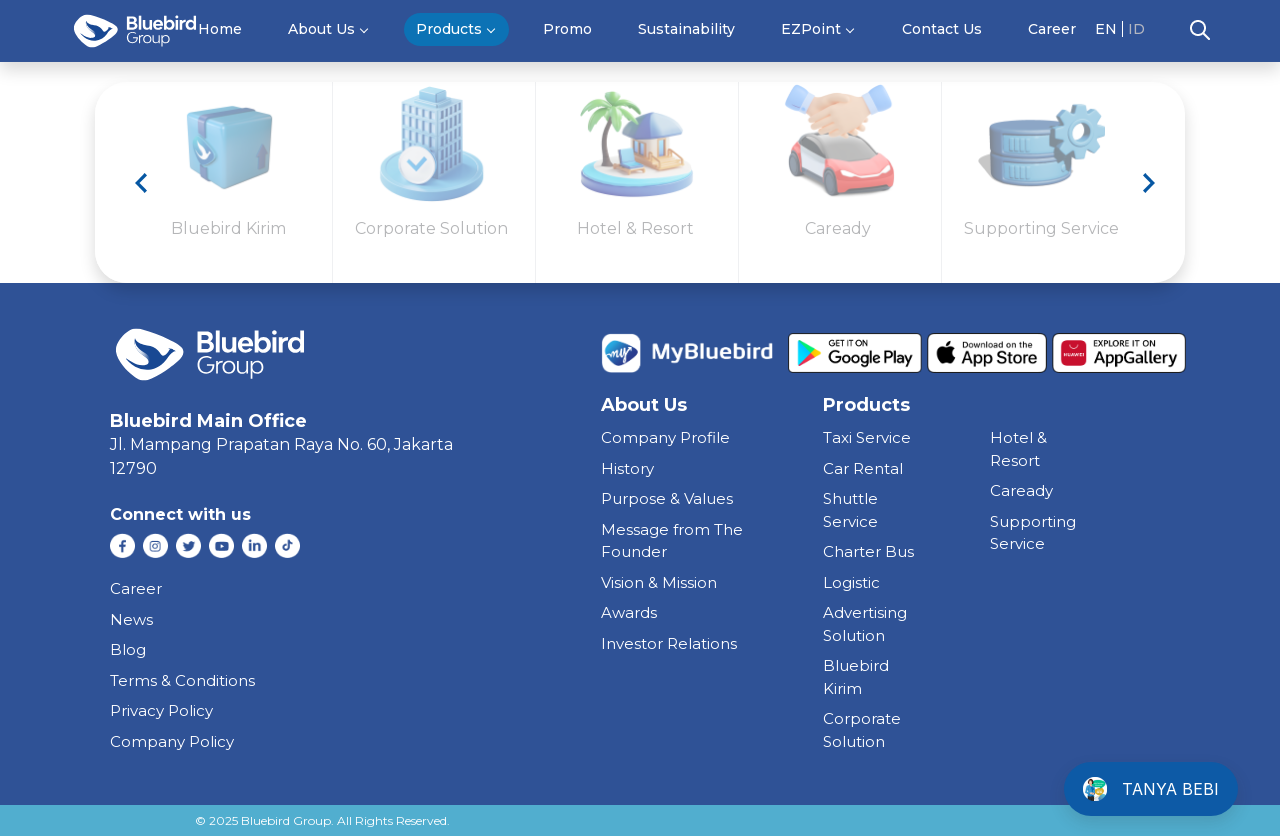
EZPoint (811, 29)
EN (1106, 29)
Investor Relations (669, 643)
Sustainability (686, 29)
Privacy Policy (161, 710)
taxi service (867, 437)
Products (449, 29)
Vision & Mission (659, 582)
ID (1136, 29)
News (131, 619)
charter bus (868, 551)
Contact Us (942, 29)
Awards (629, 612)
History (627, 468)
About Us (321, 29)
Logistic (851, 582)
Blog (128, 649)
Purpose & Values (667, 498)
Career (1052, 29)
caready (1021, 490)
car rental (863, 468)
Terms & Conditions (182, 680)
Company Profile (665, 437)
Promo (567, 29)
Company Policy (172, 741)
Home (220, 29)
